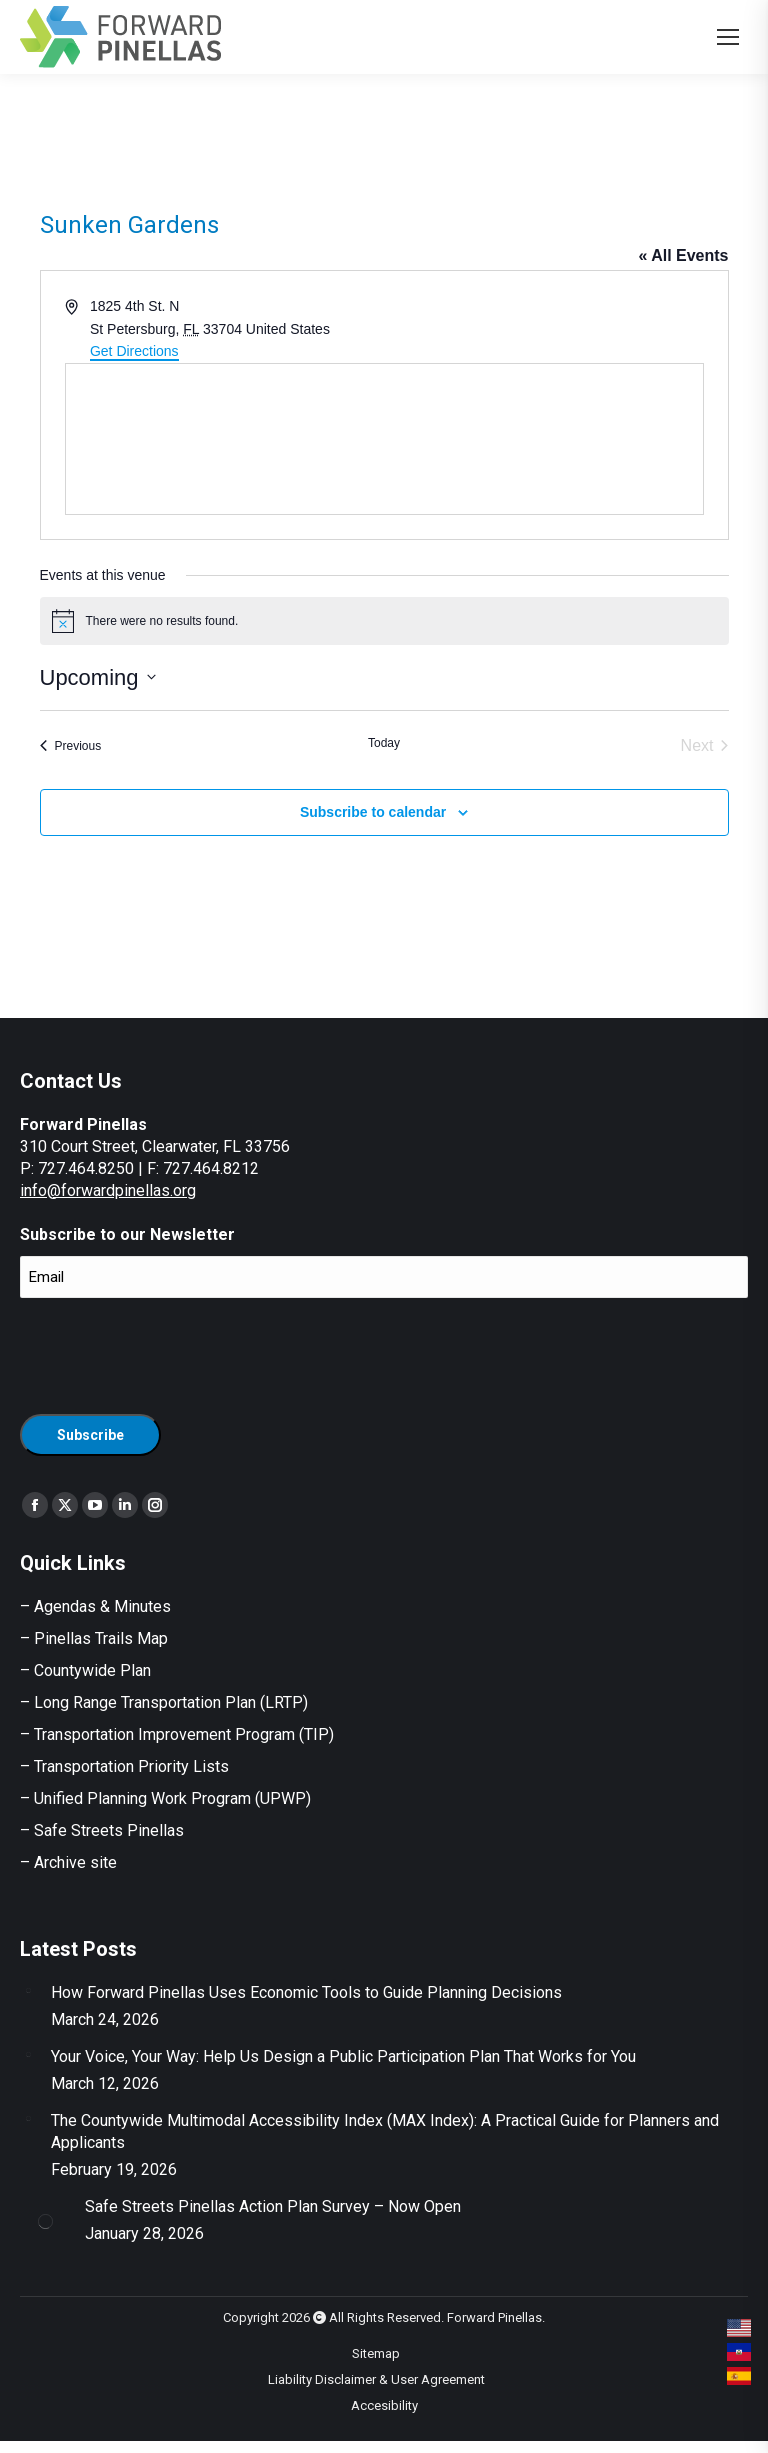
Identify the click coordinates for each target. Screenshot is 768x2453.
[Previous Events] (71, 746)
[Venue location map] (384, 439)
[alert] (384, 621)
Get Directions (134, 351)
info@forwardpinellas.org (108, 1190)
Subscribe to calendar (373, 812)
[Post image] (28, 1990)
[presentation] (172, 1353)
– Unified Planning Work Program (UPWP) (165, 1798)
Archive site (75, 1862)
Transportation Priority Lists (131, 1766)
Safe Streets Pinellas (107, 1830)
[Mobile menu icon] (728, 37)
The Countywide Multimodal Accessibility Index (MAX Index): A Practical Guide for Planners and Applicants (385, 2131)
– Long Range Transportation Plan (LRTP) (164, 1702)
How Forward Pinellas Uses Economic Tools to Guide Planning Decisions (306, 1992)
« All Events (683, 255)
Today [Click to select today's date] (384, 743)
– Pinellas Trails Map (94, 1638)
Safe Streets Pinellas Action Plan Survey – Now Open (273, 2206)
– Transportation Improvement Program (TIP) (177, 1734)
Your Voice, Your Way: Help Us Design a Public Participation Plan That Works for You (343, 2056)
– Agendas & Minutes (95, 1606)
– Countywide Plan (85, 1670)
